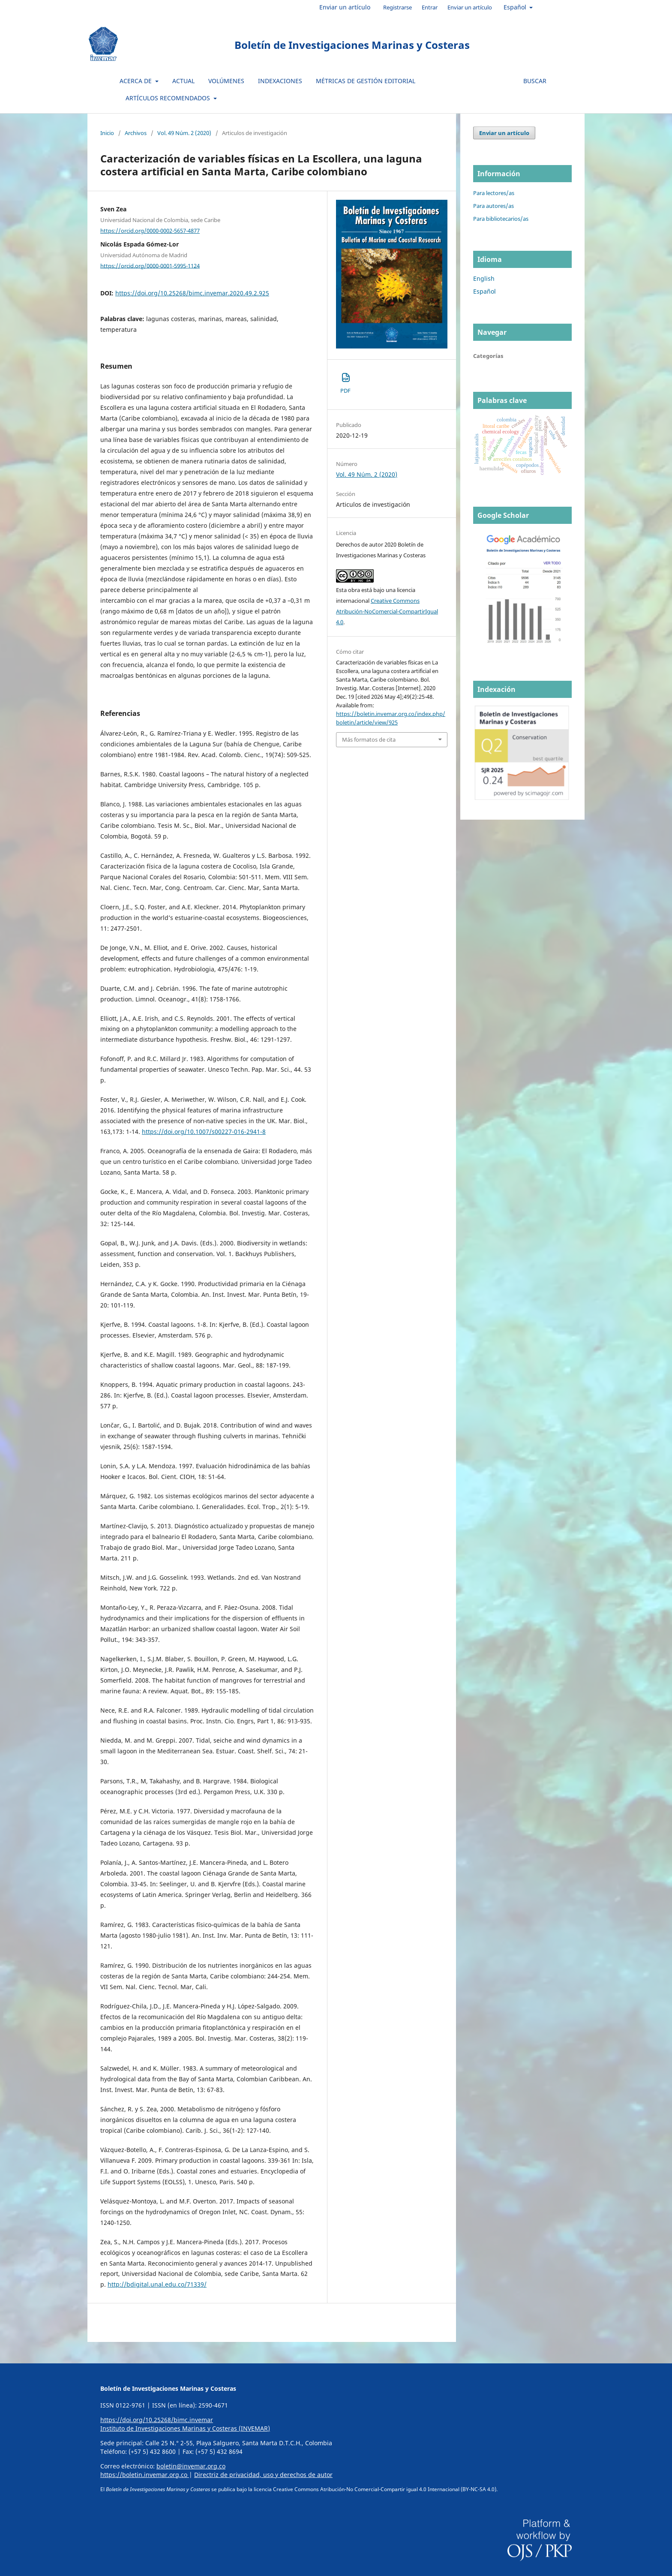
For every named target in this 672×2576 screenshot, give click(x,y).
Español (484, 291)
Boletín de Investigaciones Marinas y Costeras (352, 45)
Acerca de (136, 81)
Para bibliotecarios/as (500, 218)
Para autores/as (493, 206)
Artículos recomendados (169, 98)
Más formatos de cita (369, 739)
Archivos (136, 133)
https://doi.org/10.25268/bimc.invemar (156, 2420)
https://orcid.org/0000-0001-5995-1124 (150, 265)
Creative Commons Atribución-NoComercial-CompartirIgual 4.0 (387, 611)
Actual (183, 81)
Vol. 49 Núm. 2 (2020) (184, 133)
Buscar (534, 81)
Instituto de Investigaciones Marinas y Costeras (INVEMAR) (185, 2428)
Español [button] (515, 7)
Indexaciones (280, 81)
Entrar (430, 7)
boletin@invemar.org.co (190, 2466)
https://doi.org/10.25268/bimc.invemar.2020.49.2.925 (192, 293)
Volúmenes (226, 81)
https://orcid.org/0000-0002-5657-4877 (150, 230)
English (484, 278)
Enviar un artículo (344, 7)
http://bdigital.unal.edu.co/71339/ (157, 2284)
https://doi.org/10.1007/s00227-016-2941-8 (204, 1131)
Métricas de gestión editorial (365, 81)
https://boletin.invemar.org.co (144, 2475)
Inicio (107, 133)
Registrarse (397, 7)
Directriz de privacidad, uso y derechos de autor (263, 2475)
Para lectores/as (493, 193)
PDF (345, 383)
